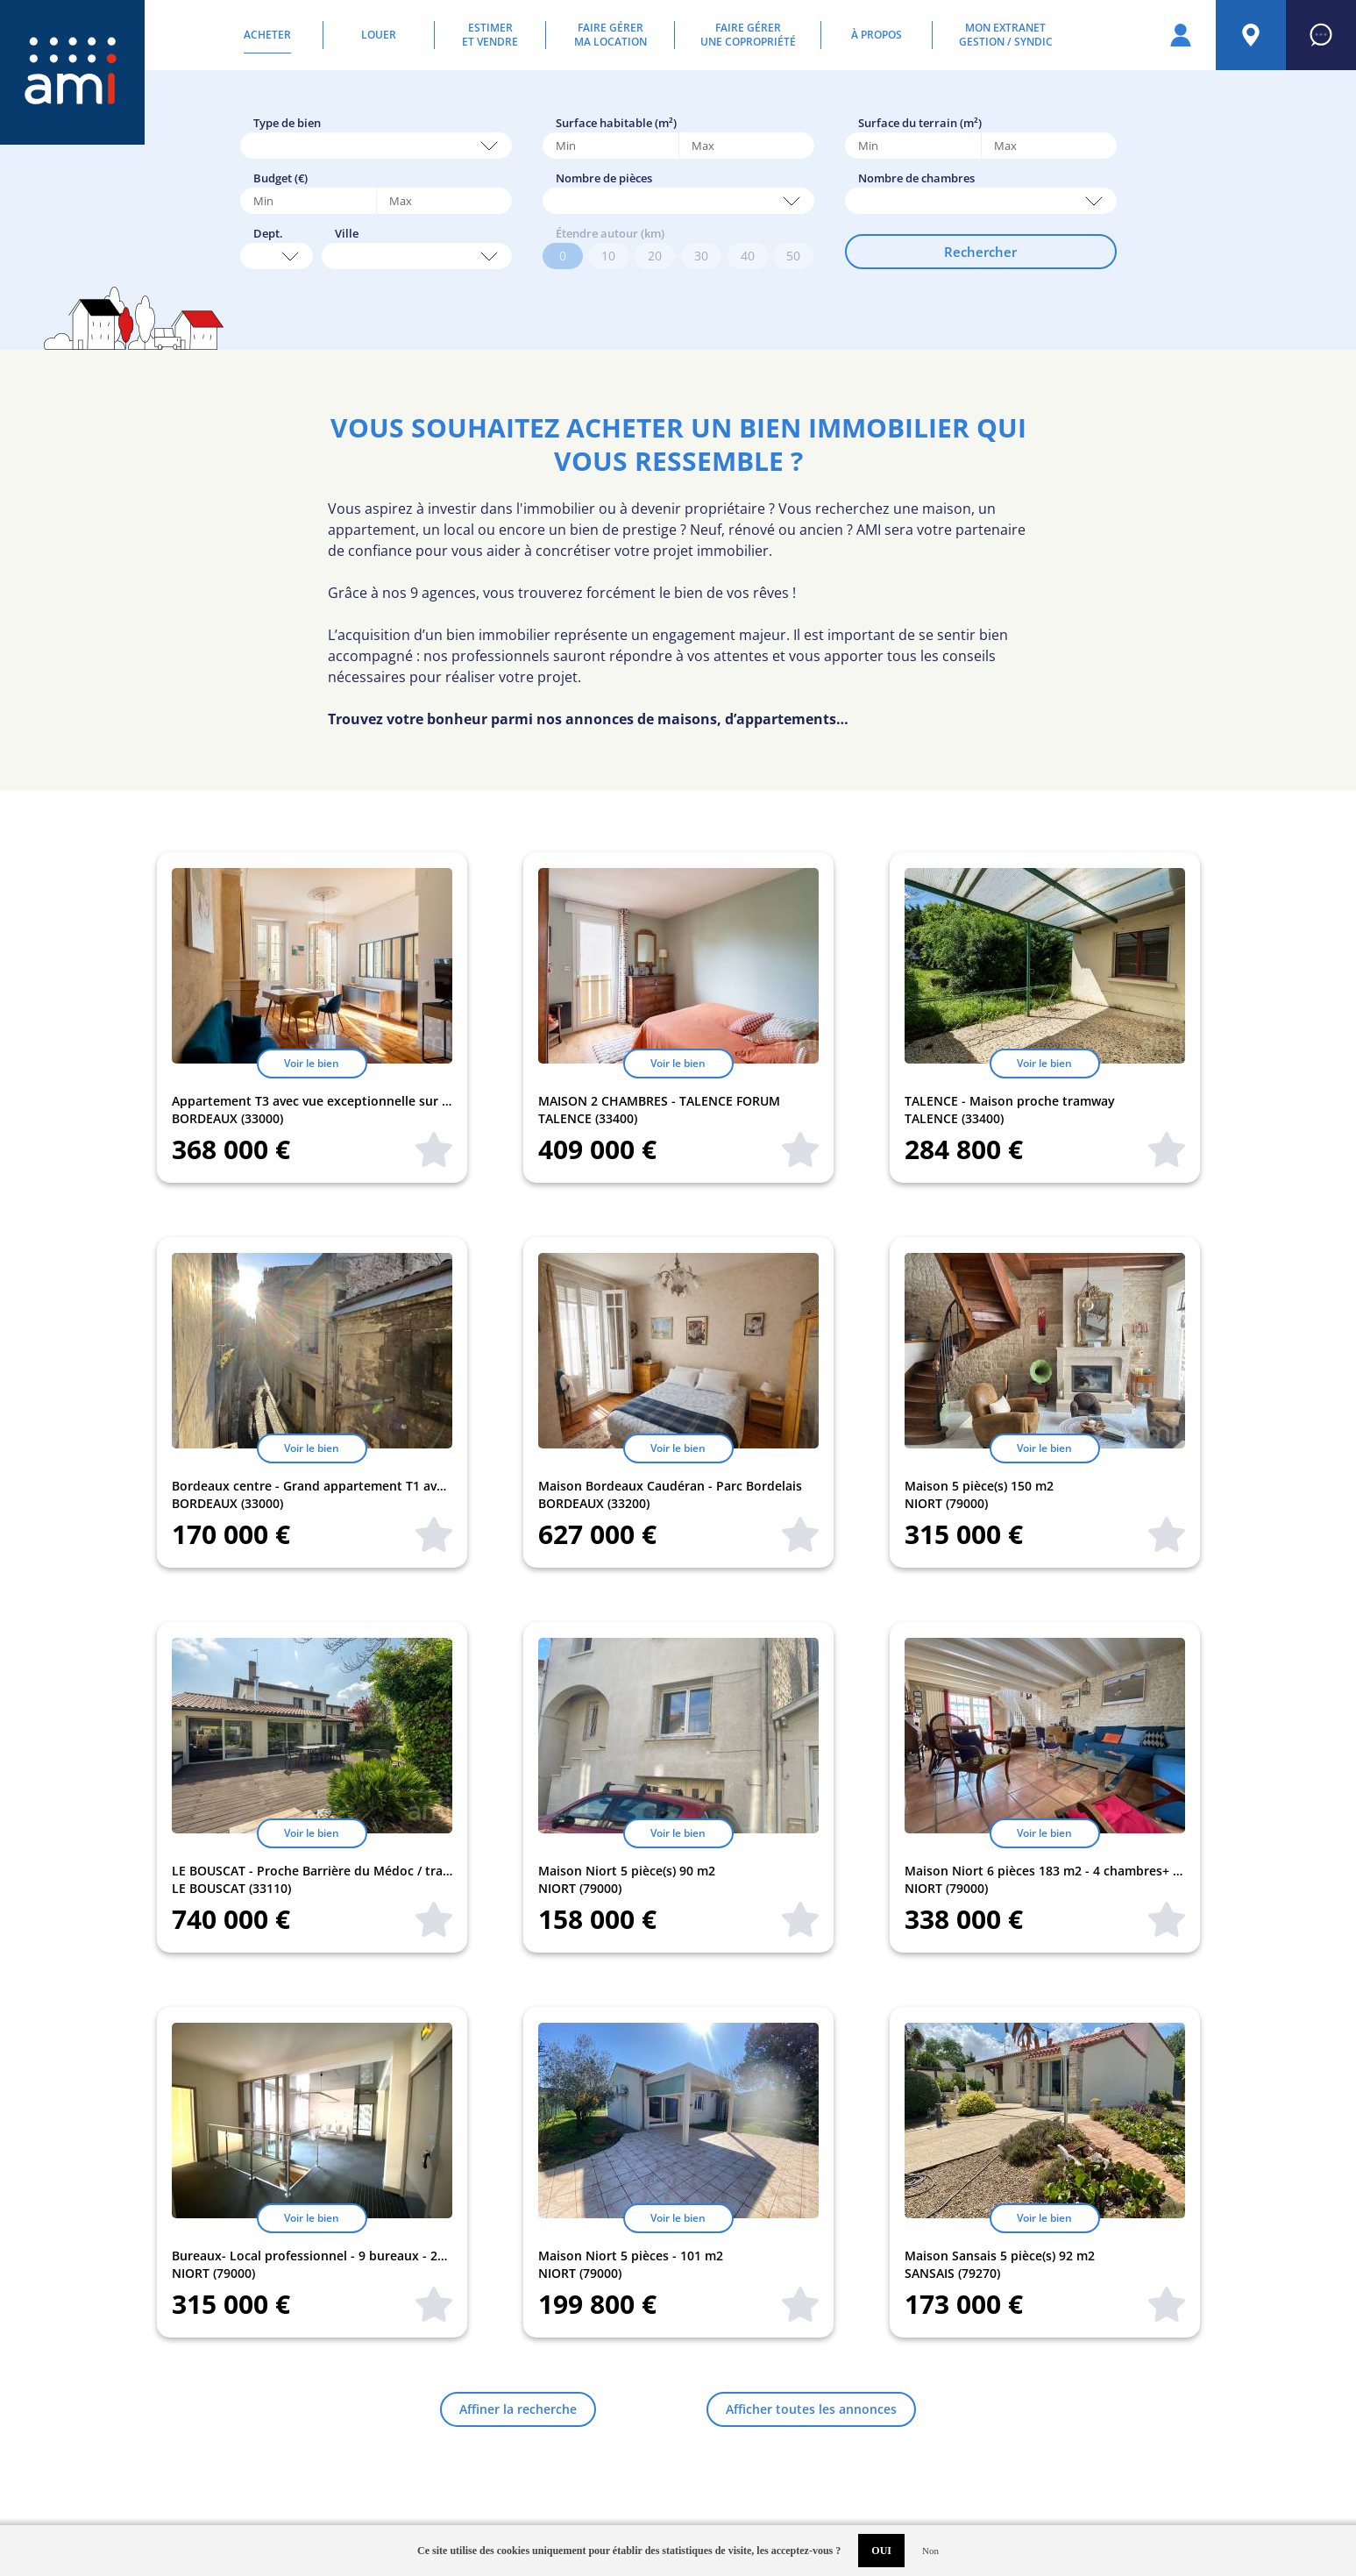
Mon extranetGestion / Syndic (1006, 35)
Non (930, 2550)
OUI (881, 2550)
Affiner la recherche (518, 2409)
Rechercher (980, 251)
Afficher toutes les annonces (811, 2409)
